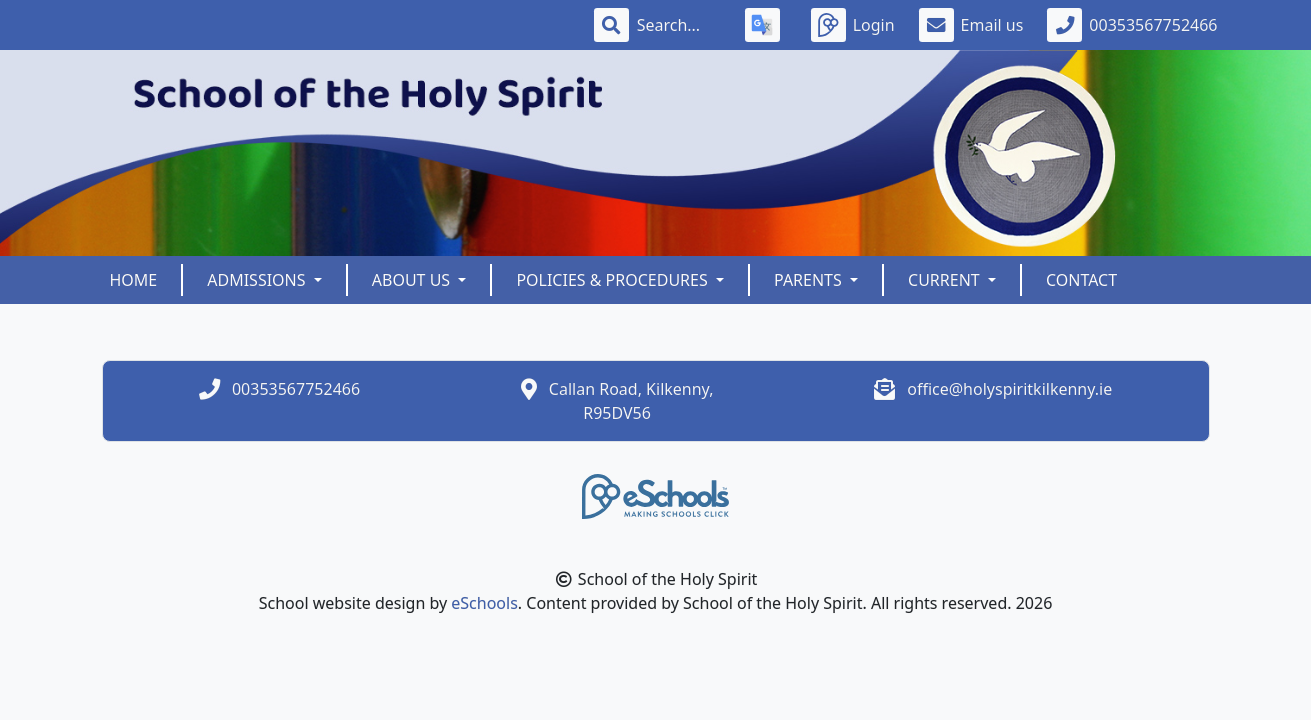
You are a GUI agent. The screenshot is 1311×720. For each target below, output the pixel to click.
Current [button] (946, 280)
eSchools (484, 603)
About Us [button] (413, 280)
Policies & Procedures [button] (614, 280)
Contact (1081, 280)
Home (134, 280)
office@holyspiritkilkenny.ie (1009, 389)
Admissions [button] (258, 280)
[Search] (679, 25)
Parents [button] (810, 280)
